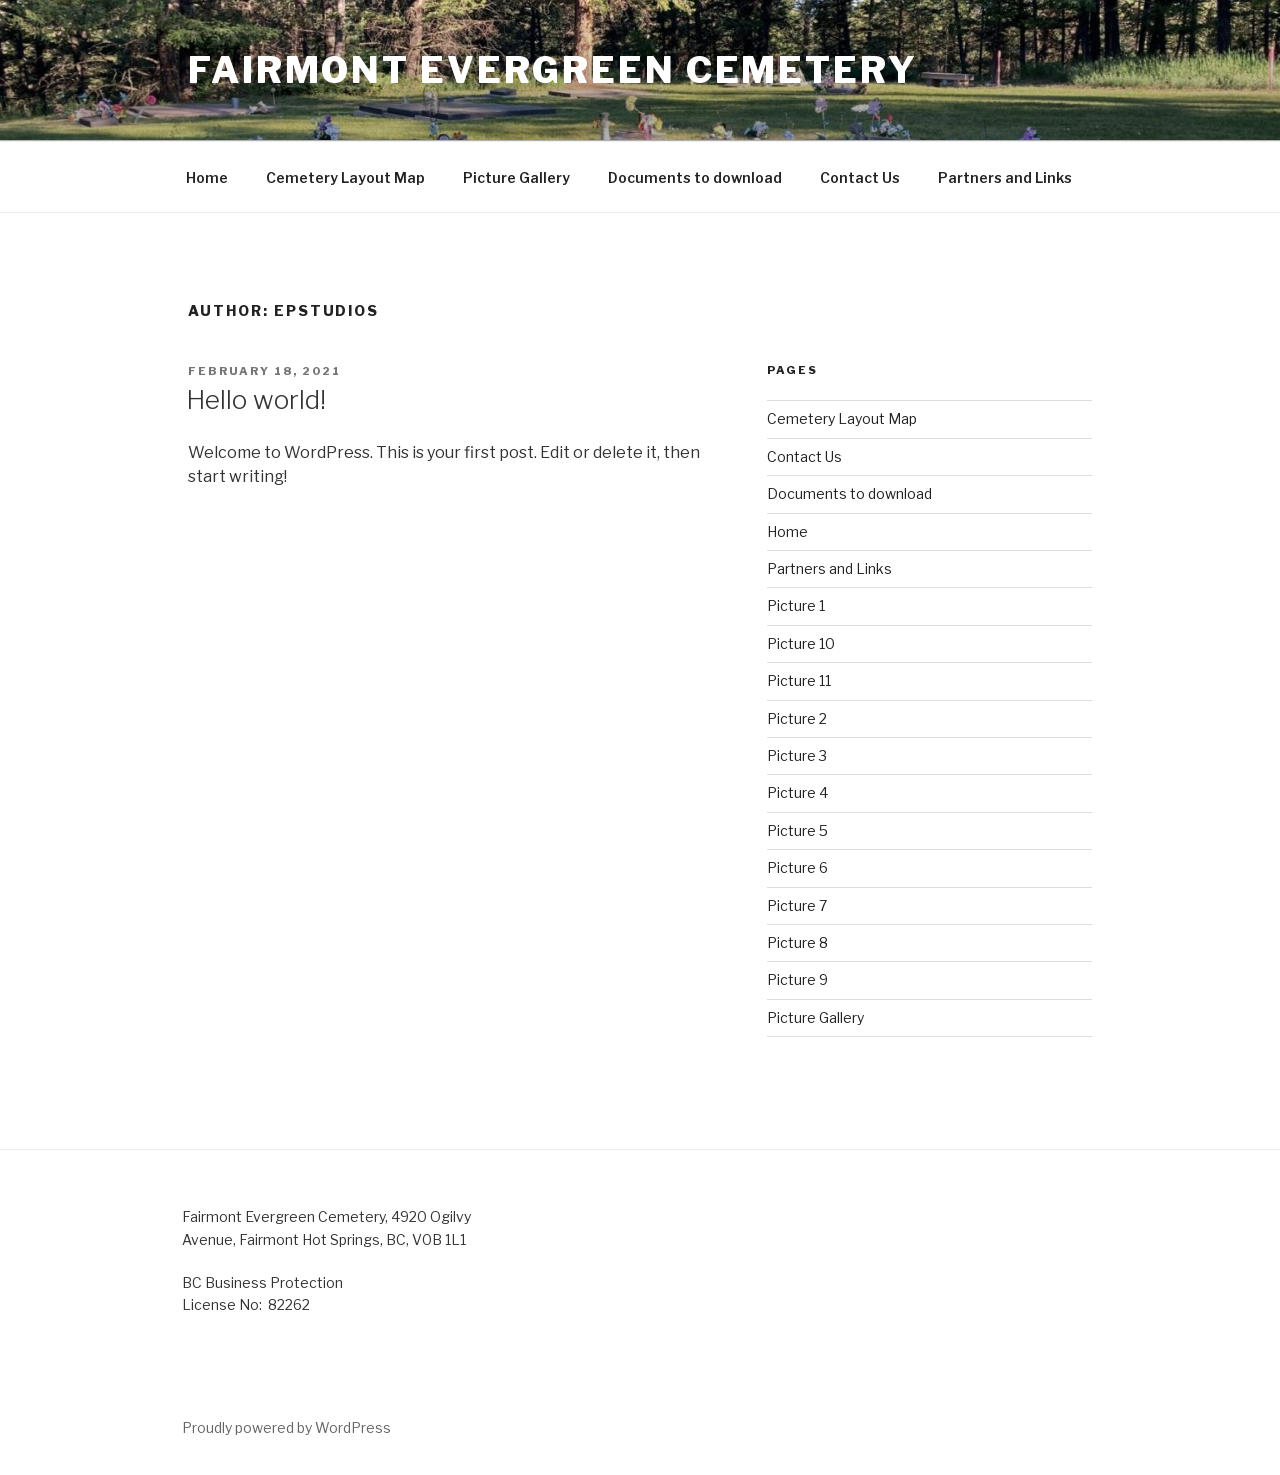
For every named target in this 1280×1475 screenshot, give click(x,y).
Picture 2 (797, 718)
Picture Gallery (516, 177)
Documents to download (695, 177)
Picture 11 (799, 680)
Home (207, 177)
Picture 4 (797, 792)
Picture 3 (797, 755)
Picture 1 (796, 605)
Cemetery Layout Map (345, 177)
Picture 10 (801, 643)
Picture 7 (797, 905)
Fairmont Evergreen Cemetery (553, 70)
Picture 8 (797, 942)
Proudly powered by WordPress (286, 1427)
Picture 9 (797, 979)
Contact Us (860, 177)
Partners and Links (1005, 177)
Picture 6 (797, 867)
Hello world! (256, 399)
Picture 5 (797, 830)
